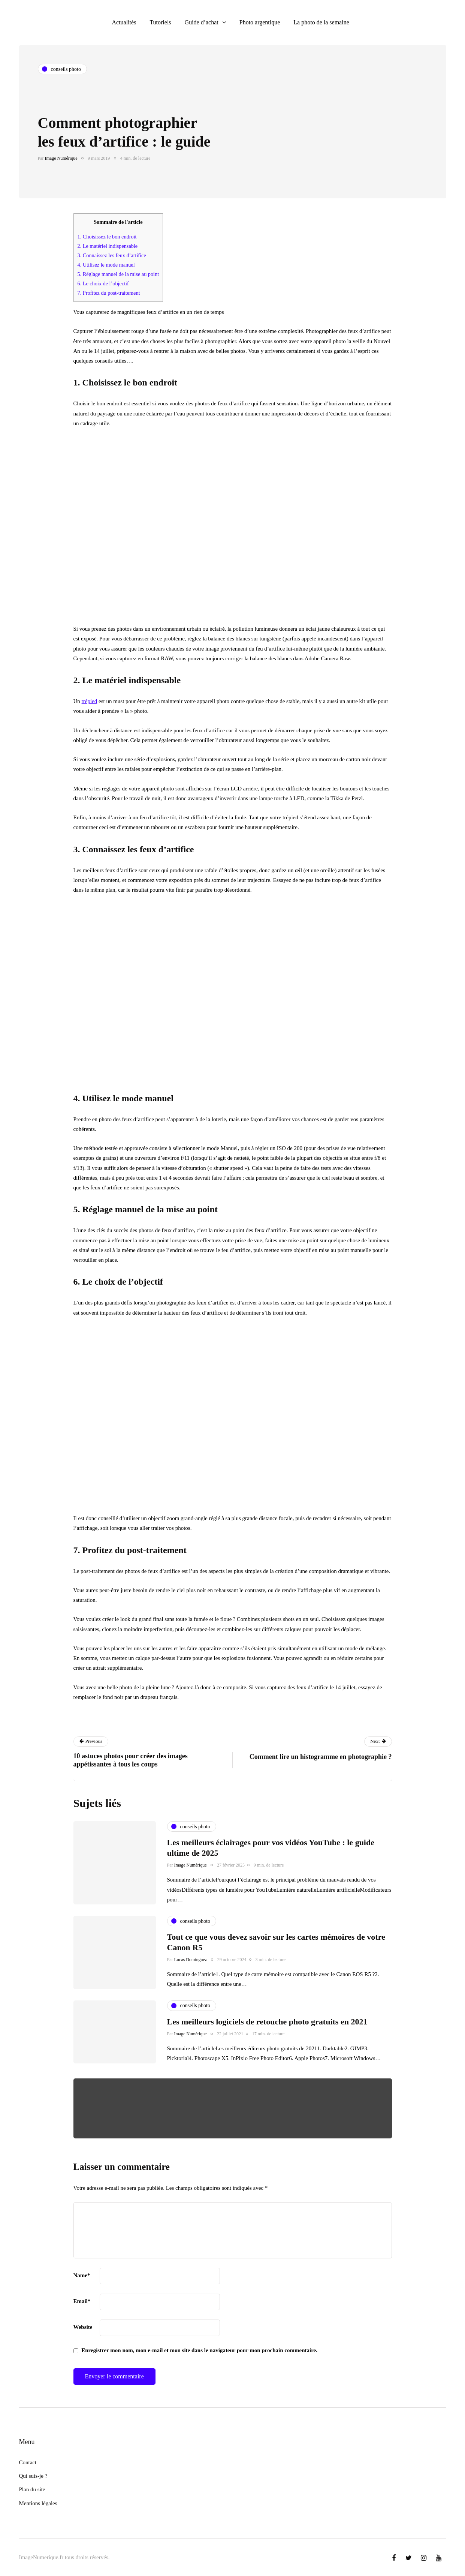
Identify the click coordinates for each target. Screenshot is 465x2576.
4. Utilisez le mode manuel (106, 265)
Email (82, 2301)
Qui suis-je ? (33, 2476)
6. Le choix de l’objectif (103, 283)
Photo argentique (259, 22)
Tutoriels (160, 22)
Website (83, 2327)
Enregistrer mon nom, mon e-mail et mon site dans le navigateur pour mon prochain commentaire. (199, 2350)
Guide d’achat (201, 22)
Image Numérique (61, 158)
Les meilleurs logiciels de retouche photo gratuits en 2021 (267, 2021)
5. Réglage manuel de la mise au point (118, 274)
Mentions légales (38, 2503)
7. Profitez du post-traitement (109, 293)
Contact (28, 2462)
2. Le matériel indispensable (108, 246)
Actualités (124, 22)
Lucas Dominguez (190, 1959)
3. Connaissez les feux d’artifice (112, 255)
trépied (89, 701)
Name (81, 2275)
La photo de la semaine (321, 22)
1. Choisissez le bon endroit (107, 237)
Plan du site (32, 2489)
